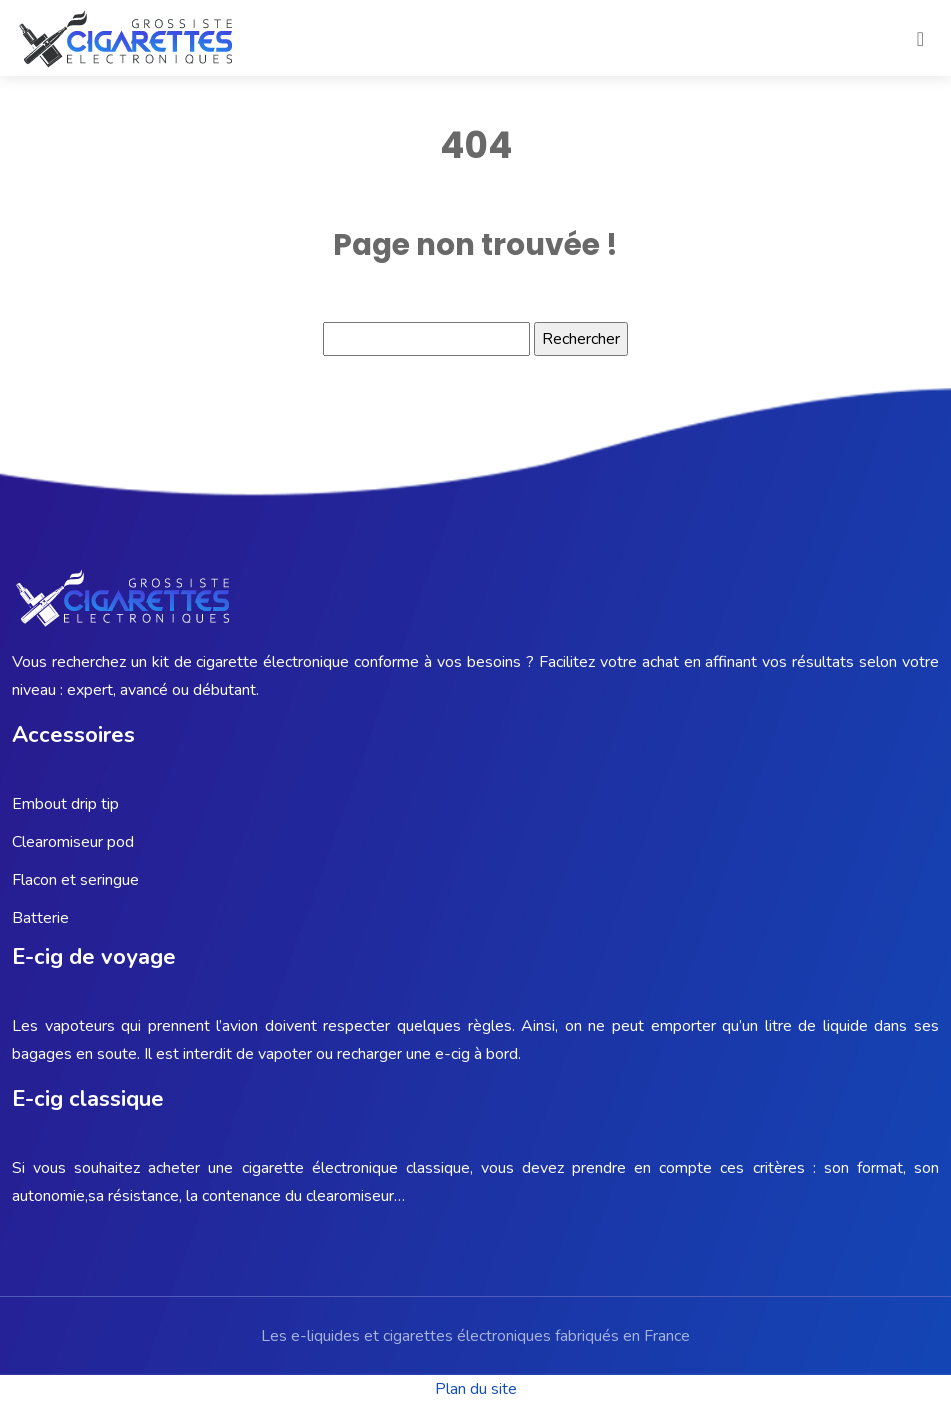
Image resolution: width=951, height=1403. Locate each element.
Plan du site (476, 1389)
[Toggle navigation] (920, 38)
